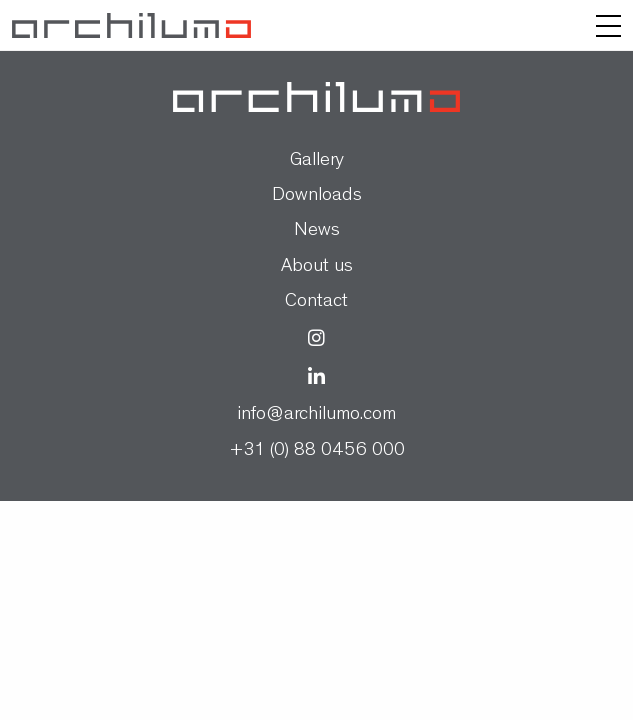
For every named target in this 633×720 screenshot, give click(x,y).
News (317, 231)
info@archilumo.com (316, 415)
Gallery (317, 161)
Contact (316, 302)
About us (317, 267)
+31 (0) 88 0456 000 (317, 451)
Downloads (317, 196)
